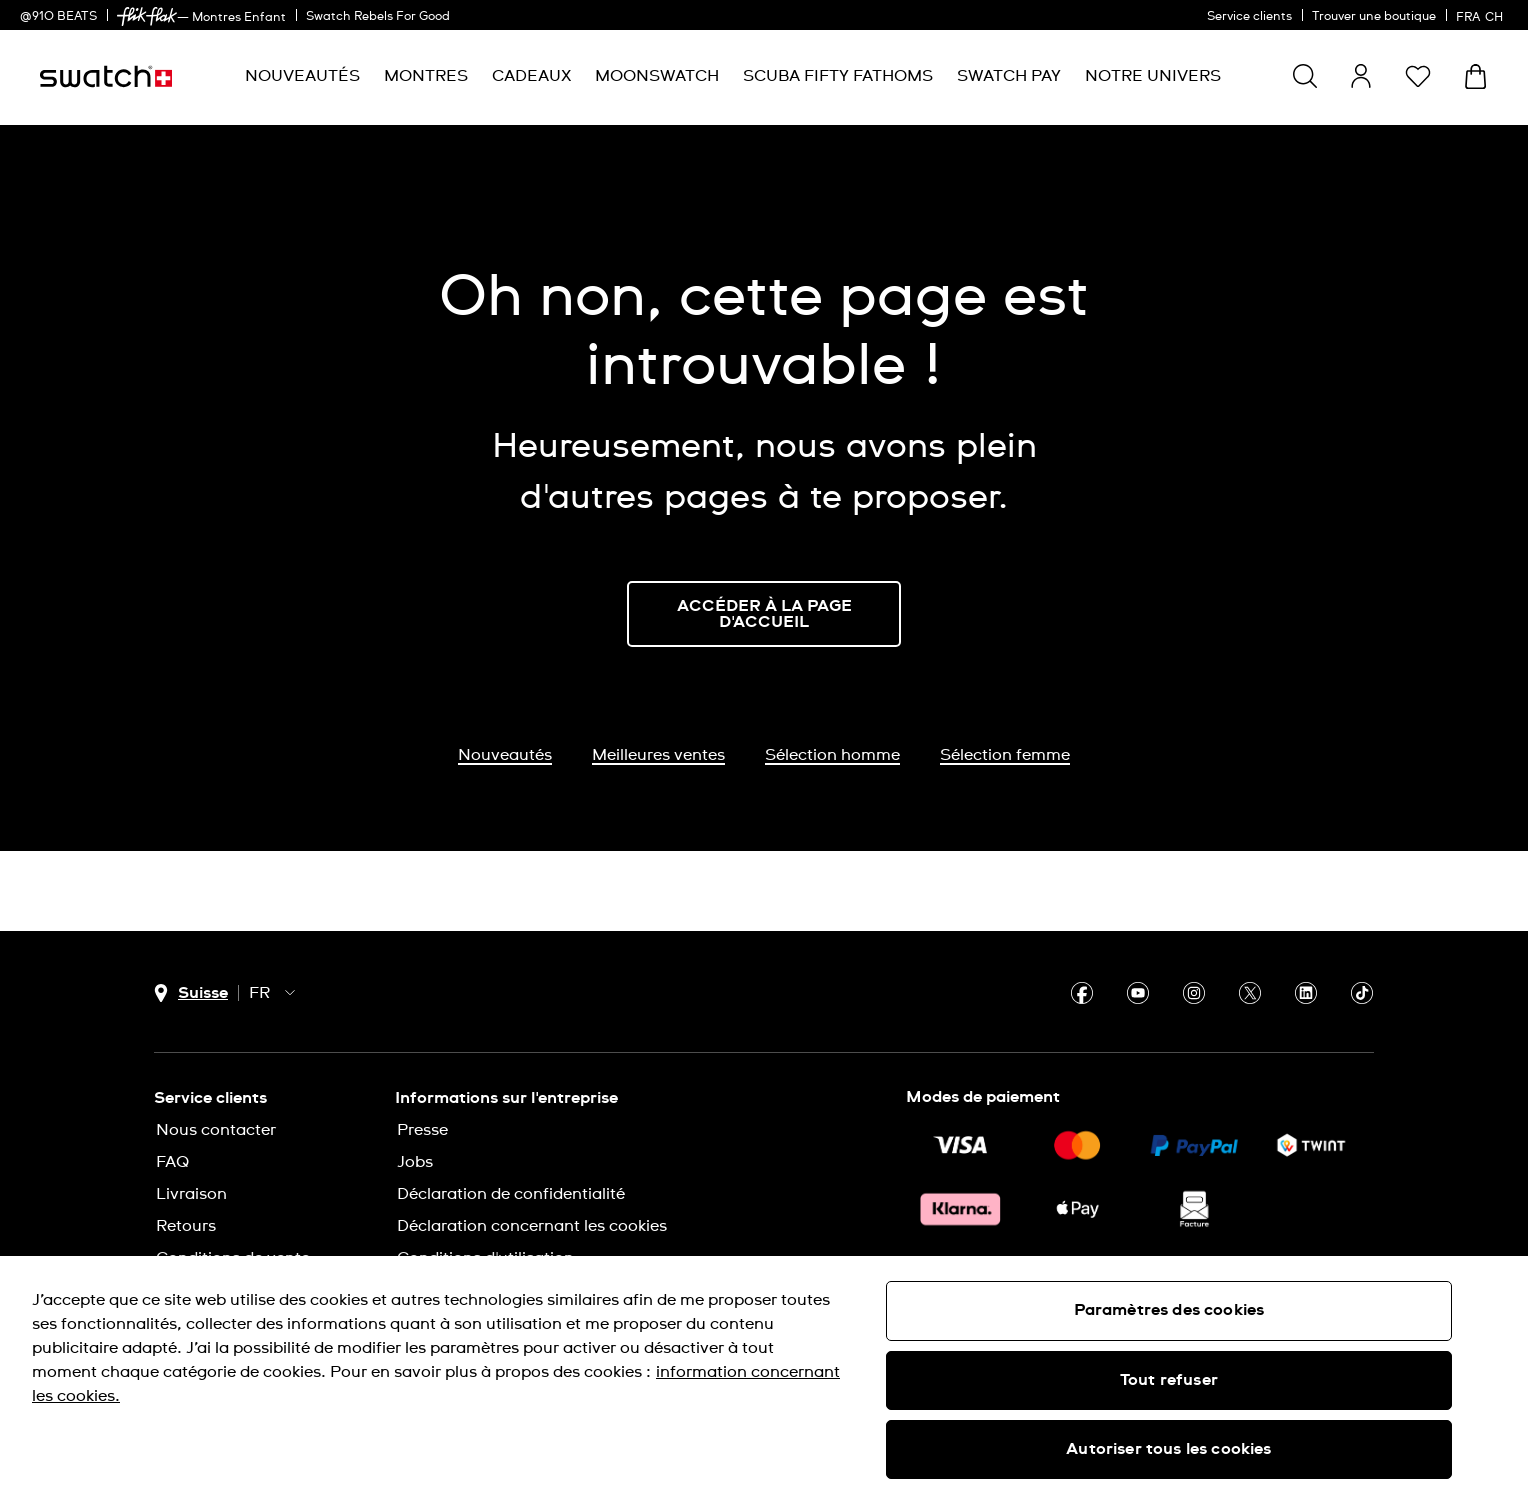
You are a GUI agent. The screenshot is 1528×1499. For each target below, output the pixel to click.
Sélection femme (1005, 755)
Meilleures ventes (658, 755)
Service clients (1249, 17)
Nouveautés (505, 755)
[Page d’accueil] (106, 76)
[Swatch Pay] (1009, 76)
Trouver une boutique (1374, 17)
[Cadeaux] (531, 76)
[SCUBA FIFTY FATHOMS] (838, 76)
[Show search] (1305, 76)
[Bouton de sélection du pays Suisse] (191, 993)
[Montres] (426, 76)
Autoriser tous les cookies (1168, 1449)
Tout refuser (1169, 1380)
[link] (147, 16)
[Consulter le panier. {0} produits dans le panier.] (1475, 76)
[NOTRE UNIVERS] (1153, 76)
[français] (1482, 15)
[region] (764, 1377)
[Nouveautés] (302, 76)
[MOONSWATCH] (657, 76)
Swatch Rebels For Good (378, 17)
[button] (1418, 76)
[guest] (1361, 76)
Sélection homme (832, 755)
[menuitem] (302, 76)
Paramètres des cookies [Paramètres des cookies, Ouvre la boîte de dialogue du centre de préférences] (1169, 1310)
